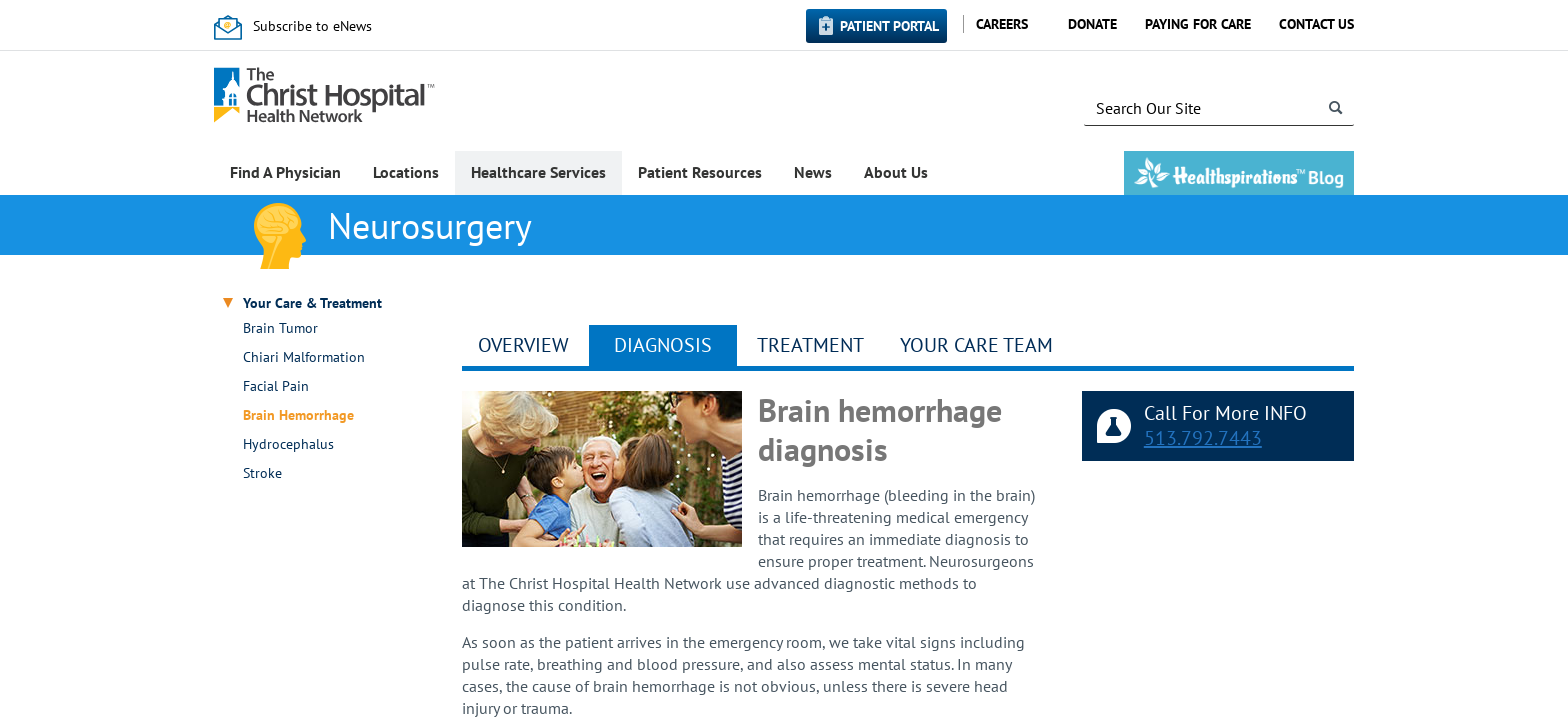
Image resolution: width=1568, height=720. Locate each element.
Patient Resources (700, 172)
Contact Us (1316, 24)
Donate (1092, 24)
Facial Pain (276, 386)
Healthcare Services (538, 172)
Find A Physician (285, 172)
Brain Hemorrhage (298, 415)
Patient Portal (889, 26)
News (813, 172)
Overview (523, 345)
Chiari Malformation (304, 357)
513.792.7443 (1203, 438)
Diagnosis (663, 345)
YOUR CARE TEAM (976, 345)
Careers (1002, 24)
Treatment (810, 345)
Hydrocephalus (288, 444)
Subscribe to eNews (312, 26)
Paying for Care (1198, 24)
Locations (406, 172)
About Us (896, 172)
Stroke (262, 473)
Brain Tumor (280, 328)
